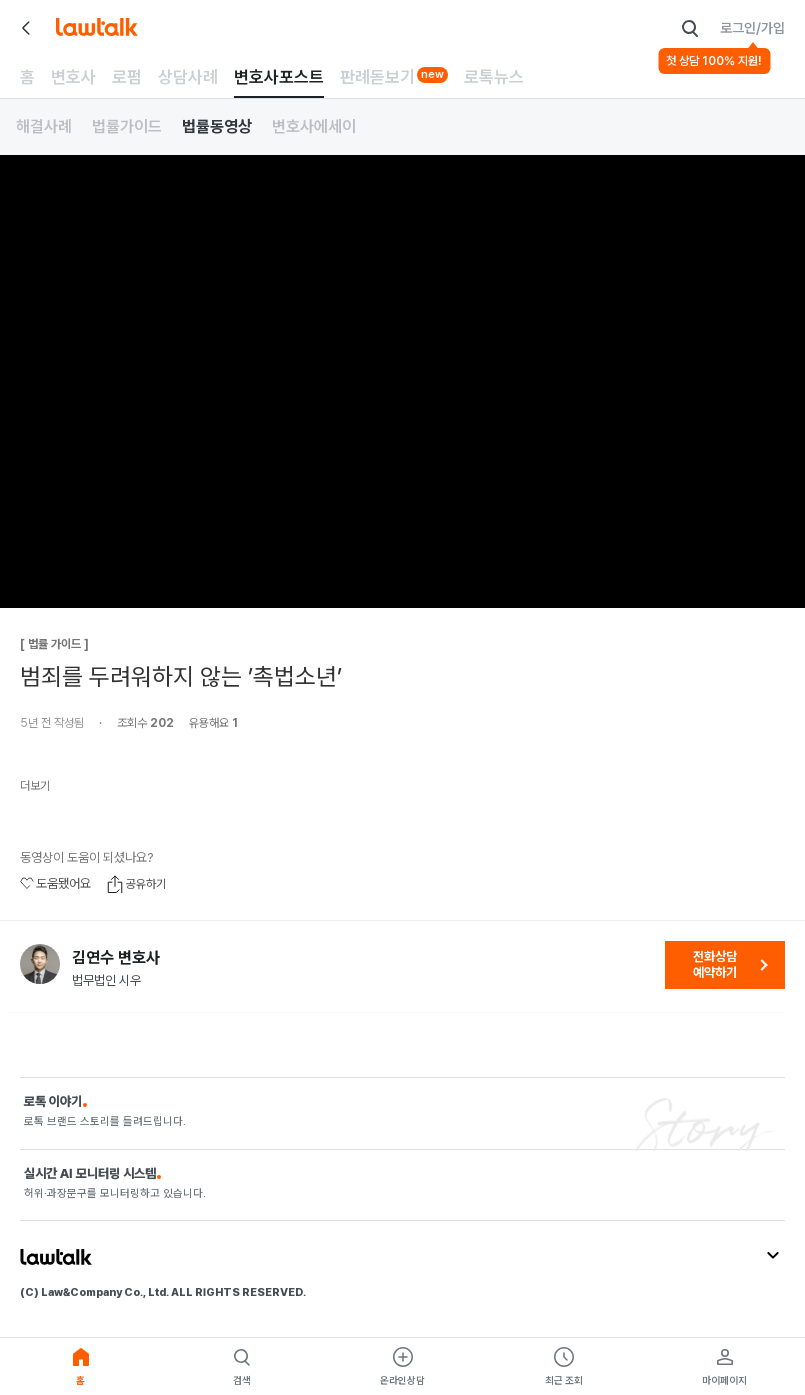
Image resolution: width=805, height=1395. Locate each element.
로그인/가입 (752, 28)
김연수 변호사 (116, 958)
